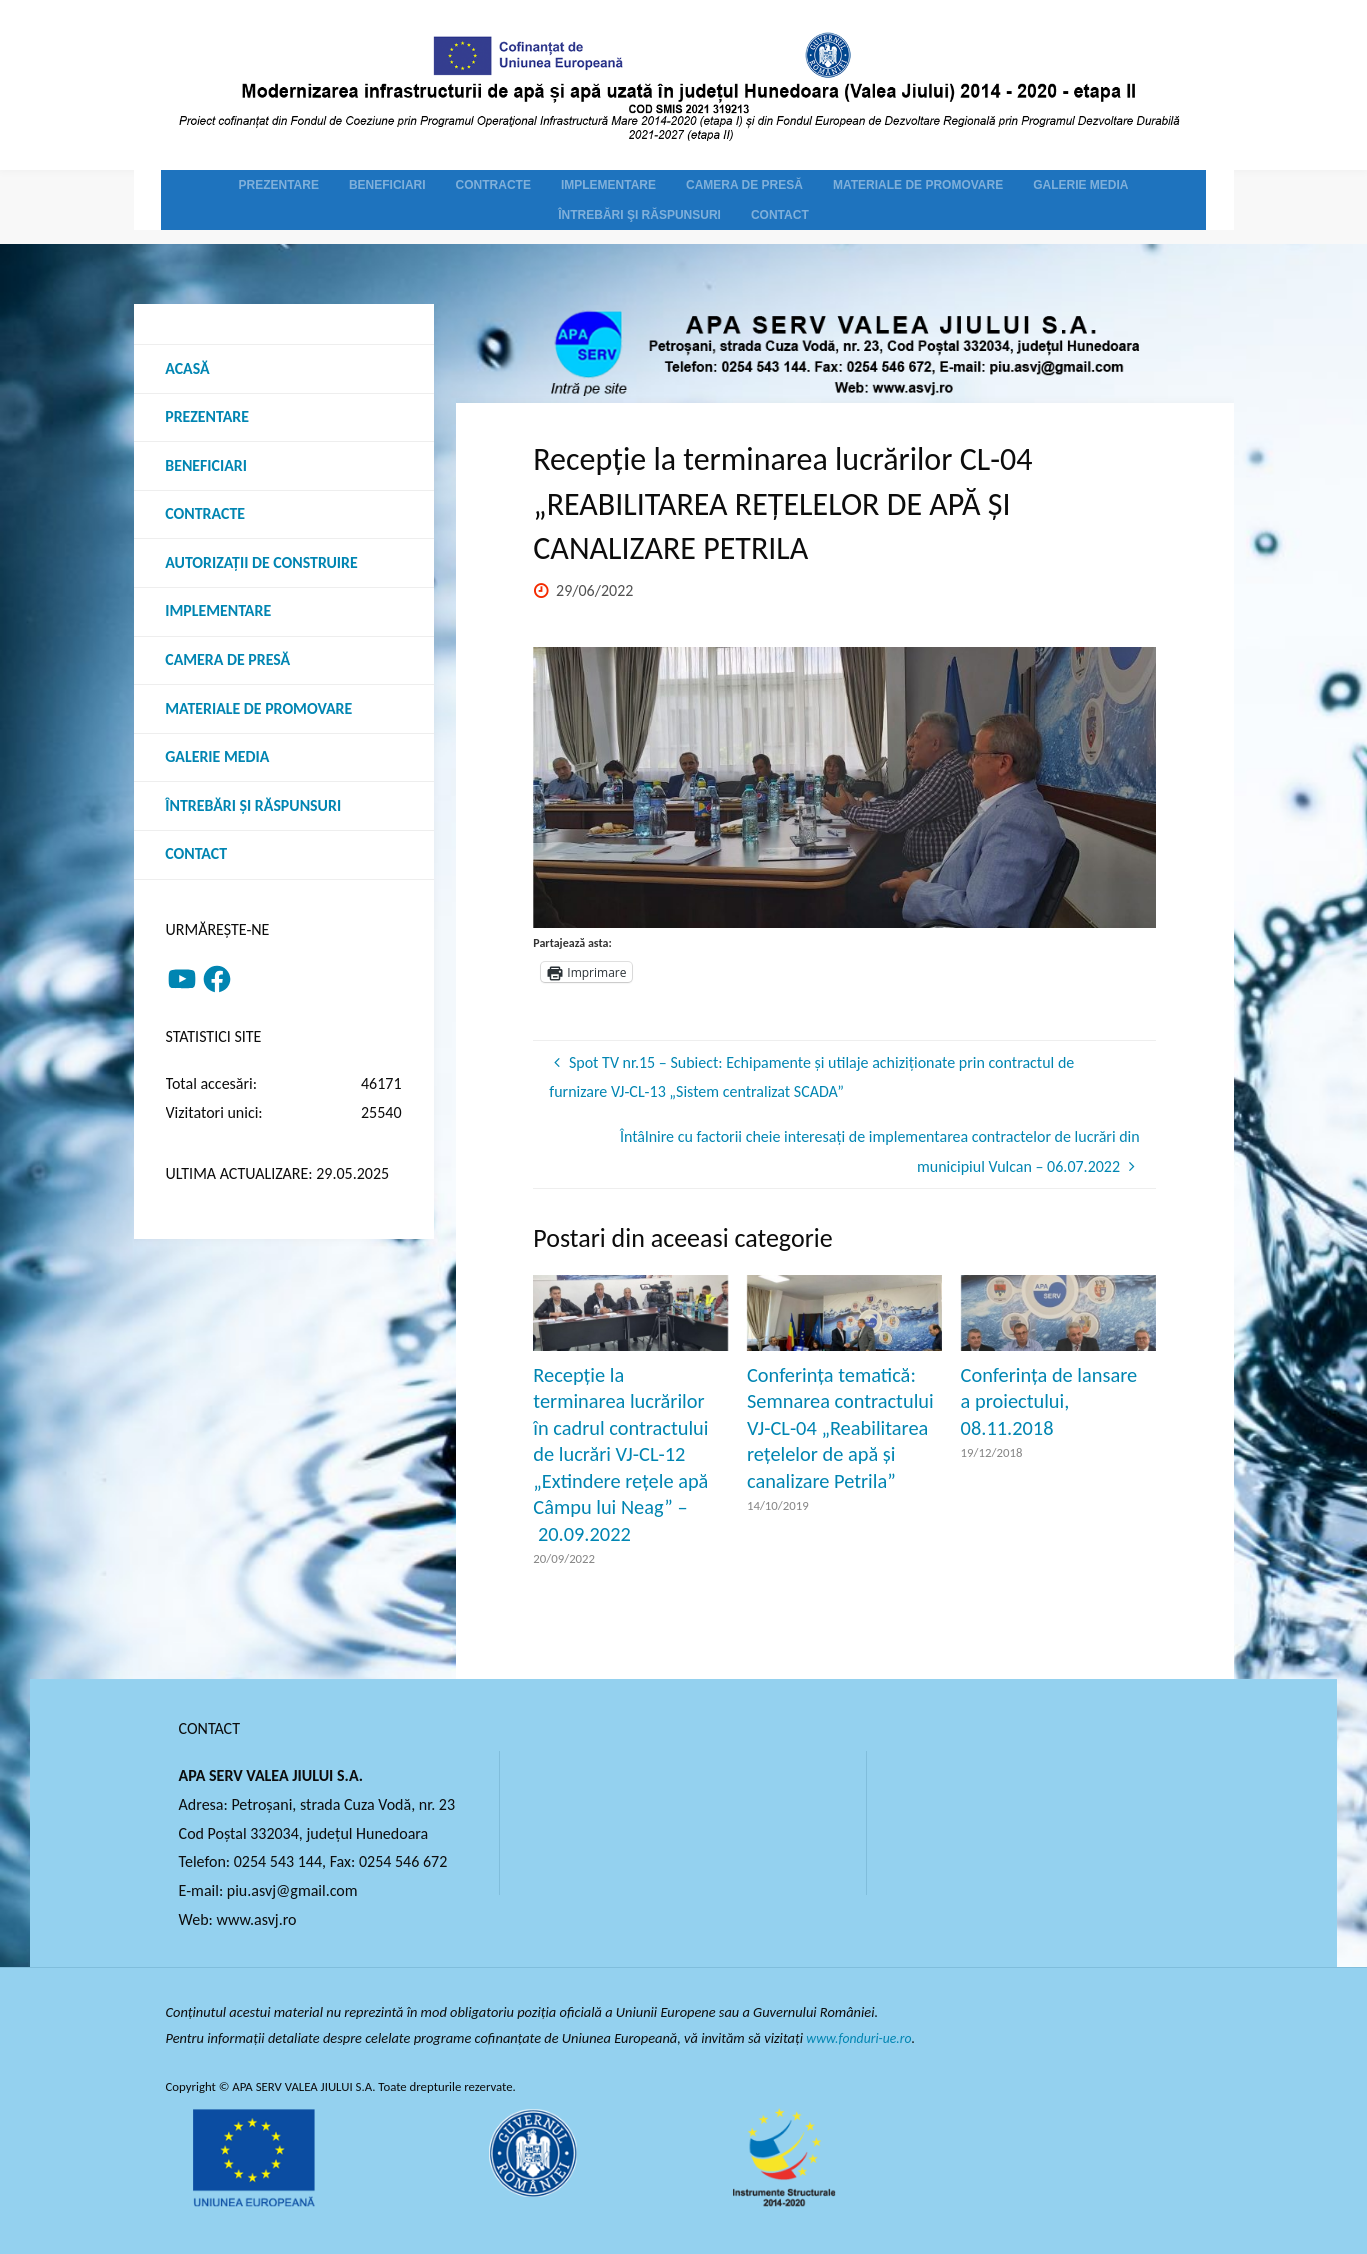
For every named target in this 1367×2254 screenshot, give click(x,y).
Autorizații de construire (263, 564)
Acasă (188, 368)
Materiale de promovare (260, 710)
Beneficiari (207, 466)
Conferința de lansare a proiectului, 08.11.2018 (1049, 1401)
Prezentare (208, 417)
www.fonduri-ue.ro (861, 2038)
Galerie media (218, 759)
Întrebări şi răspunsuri (254, 808)
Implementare (219, 613)
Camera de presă (229, 662)
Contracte (206, 515)
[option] (844, 787)
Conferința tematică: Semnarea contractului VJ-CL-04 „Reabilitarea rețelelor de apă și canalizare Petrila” (840, 1428)
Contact (197, 857)
